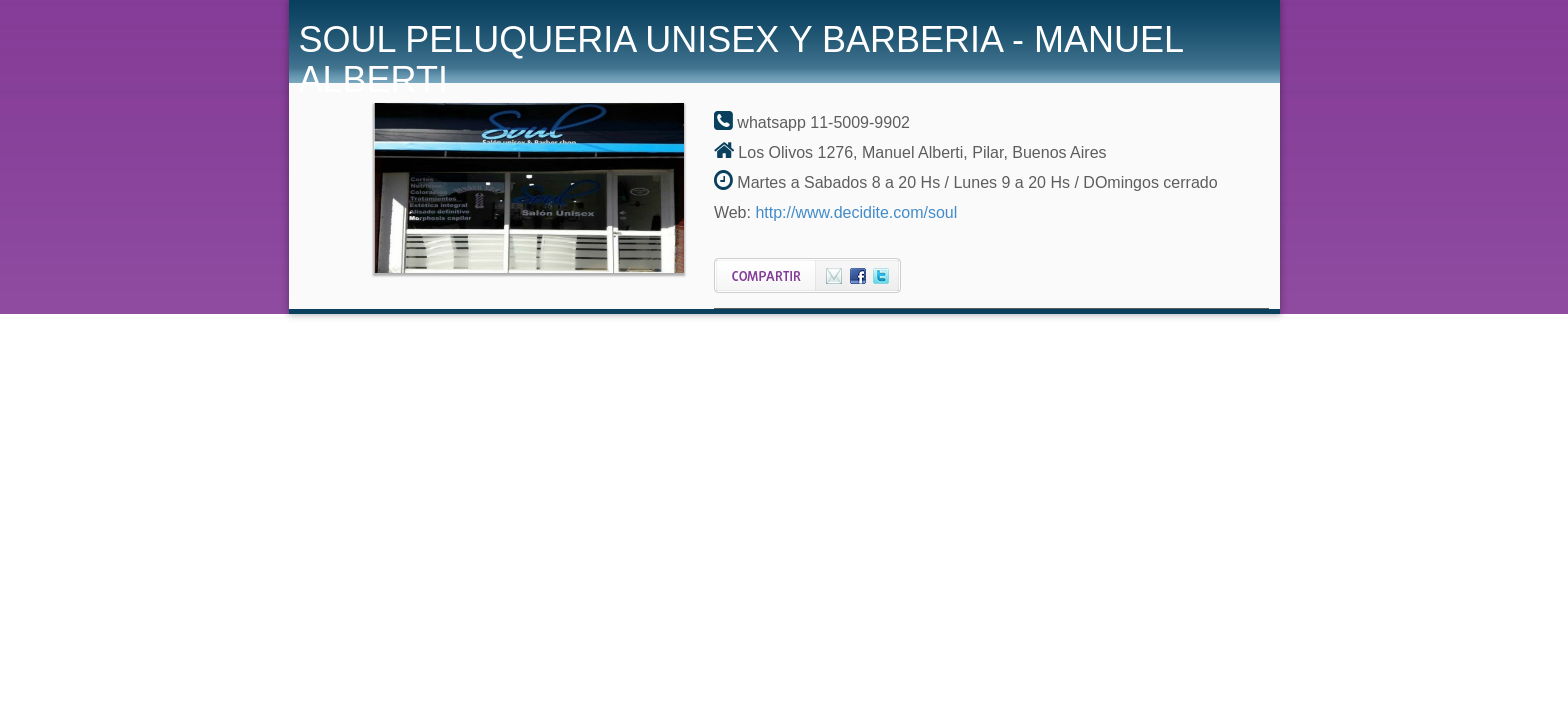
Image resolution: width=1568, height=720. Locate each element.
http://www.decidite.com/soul (856, 212)
